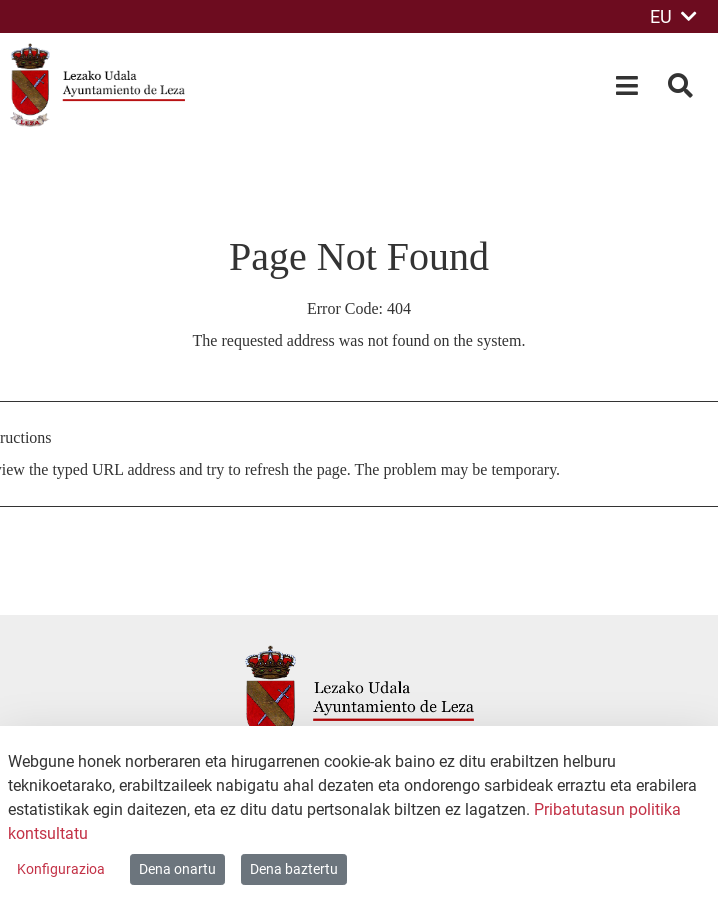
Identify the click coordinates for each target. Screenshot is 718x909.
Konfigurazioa (61, 869)
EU (673, 16)
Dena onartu (177, 869)
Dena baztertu (294, 869)
